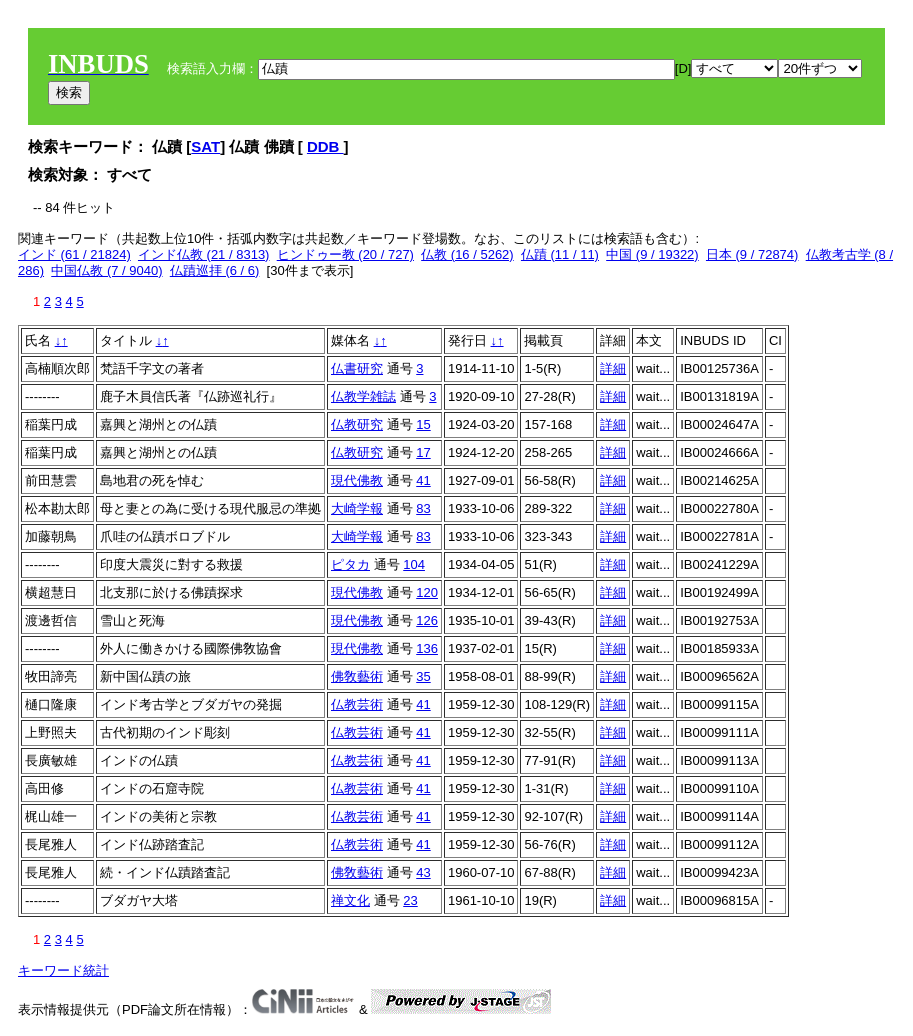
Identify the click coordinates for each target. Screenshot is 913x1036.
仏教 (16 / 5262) (467, 254)
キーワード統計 (63, 970)
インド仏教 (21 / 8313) (204, 254)
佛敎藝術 (357, 676)
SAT (205, 146)
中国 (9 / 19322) (652, 254)
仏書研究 (357, 368)
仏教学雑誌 (363, 396)
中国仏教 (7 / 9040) (106, 270)
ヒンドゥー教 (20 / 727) (345, 254)
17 (423, 452)
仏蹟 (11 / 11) (560, 254)
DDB (325, 146)
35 (423, 676)
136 (427, 648)
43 (423, 872)
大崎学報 (357, 508)
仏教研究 (357, 424)
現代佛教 (357, 480)
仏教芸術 (357, 704)
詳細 (613, 368)
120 (427, 592)
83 (423, 508)
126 (427, 620)
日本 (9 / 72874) (752, 254)
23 (410, 900)
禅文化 (350, 900)
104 (414, 564)
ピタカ (350, 564)
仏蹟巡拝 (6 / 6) (215, 270)
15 (423, 424)
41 (423, 480)
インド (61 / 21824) (74, 254)
